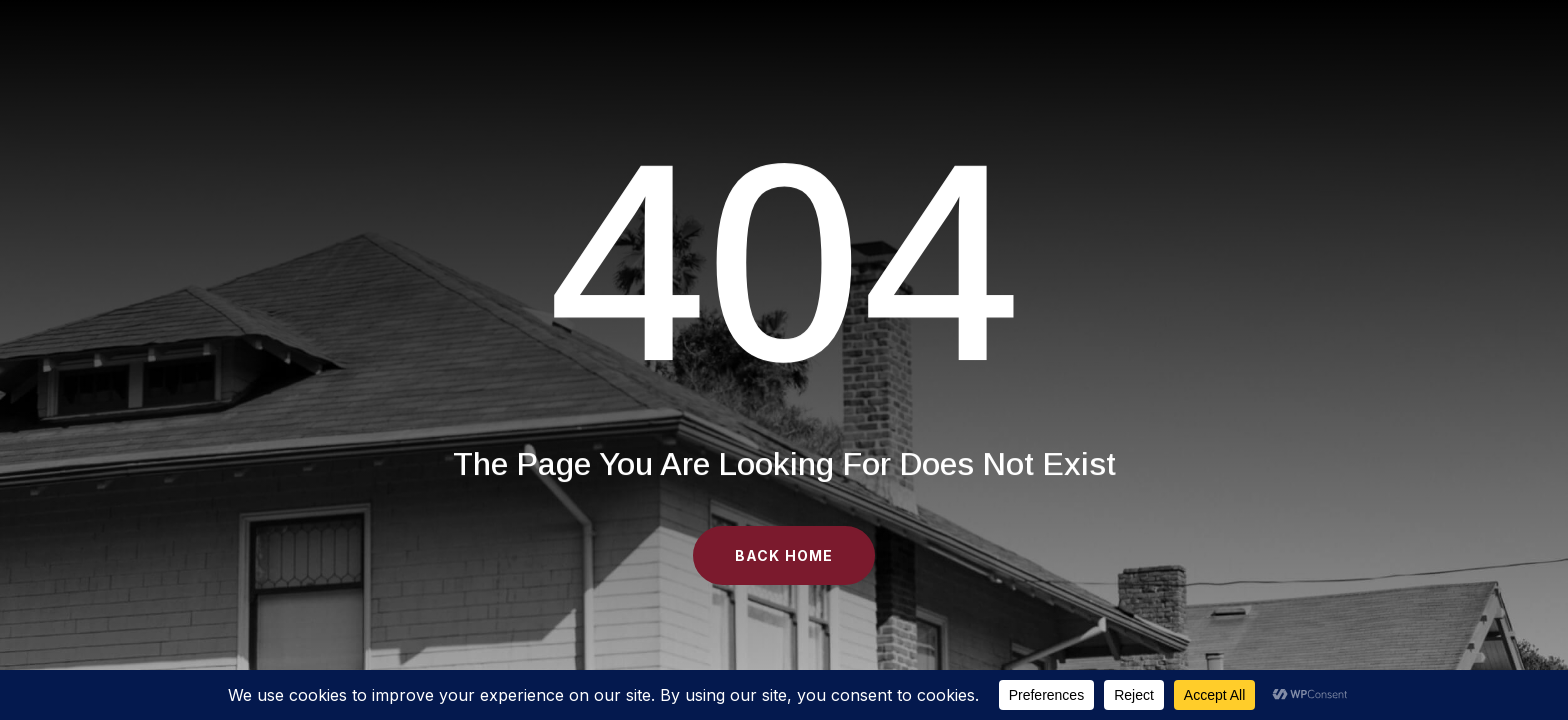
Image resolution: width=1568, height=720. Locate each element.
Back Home (784, 555)
